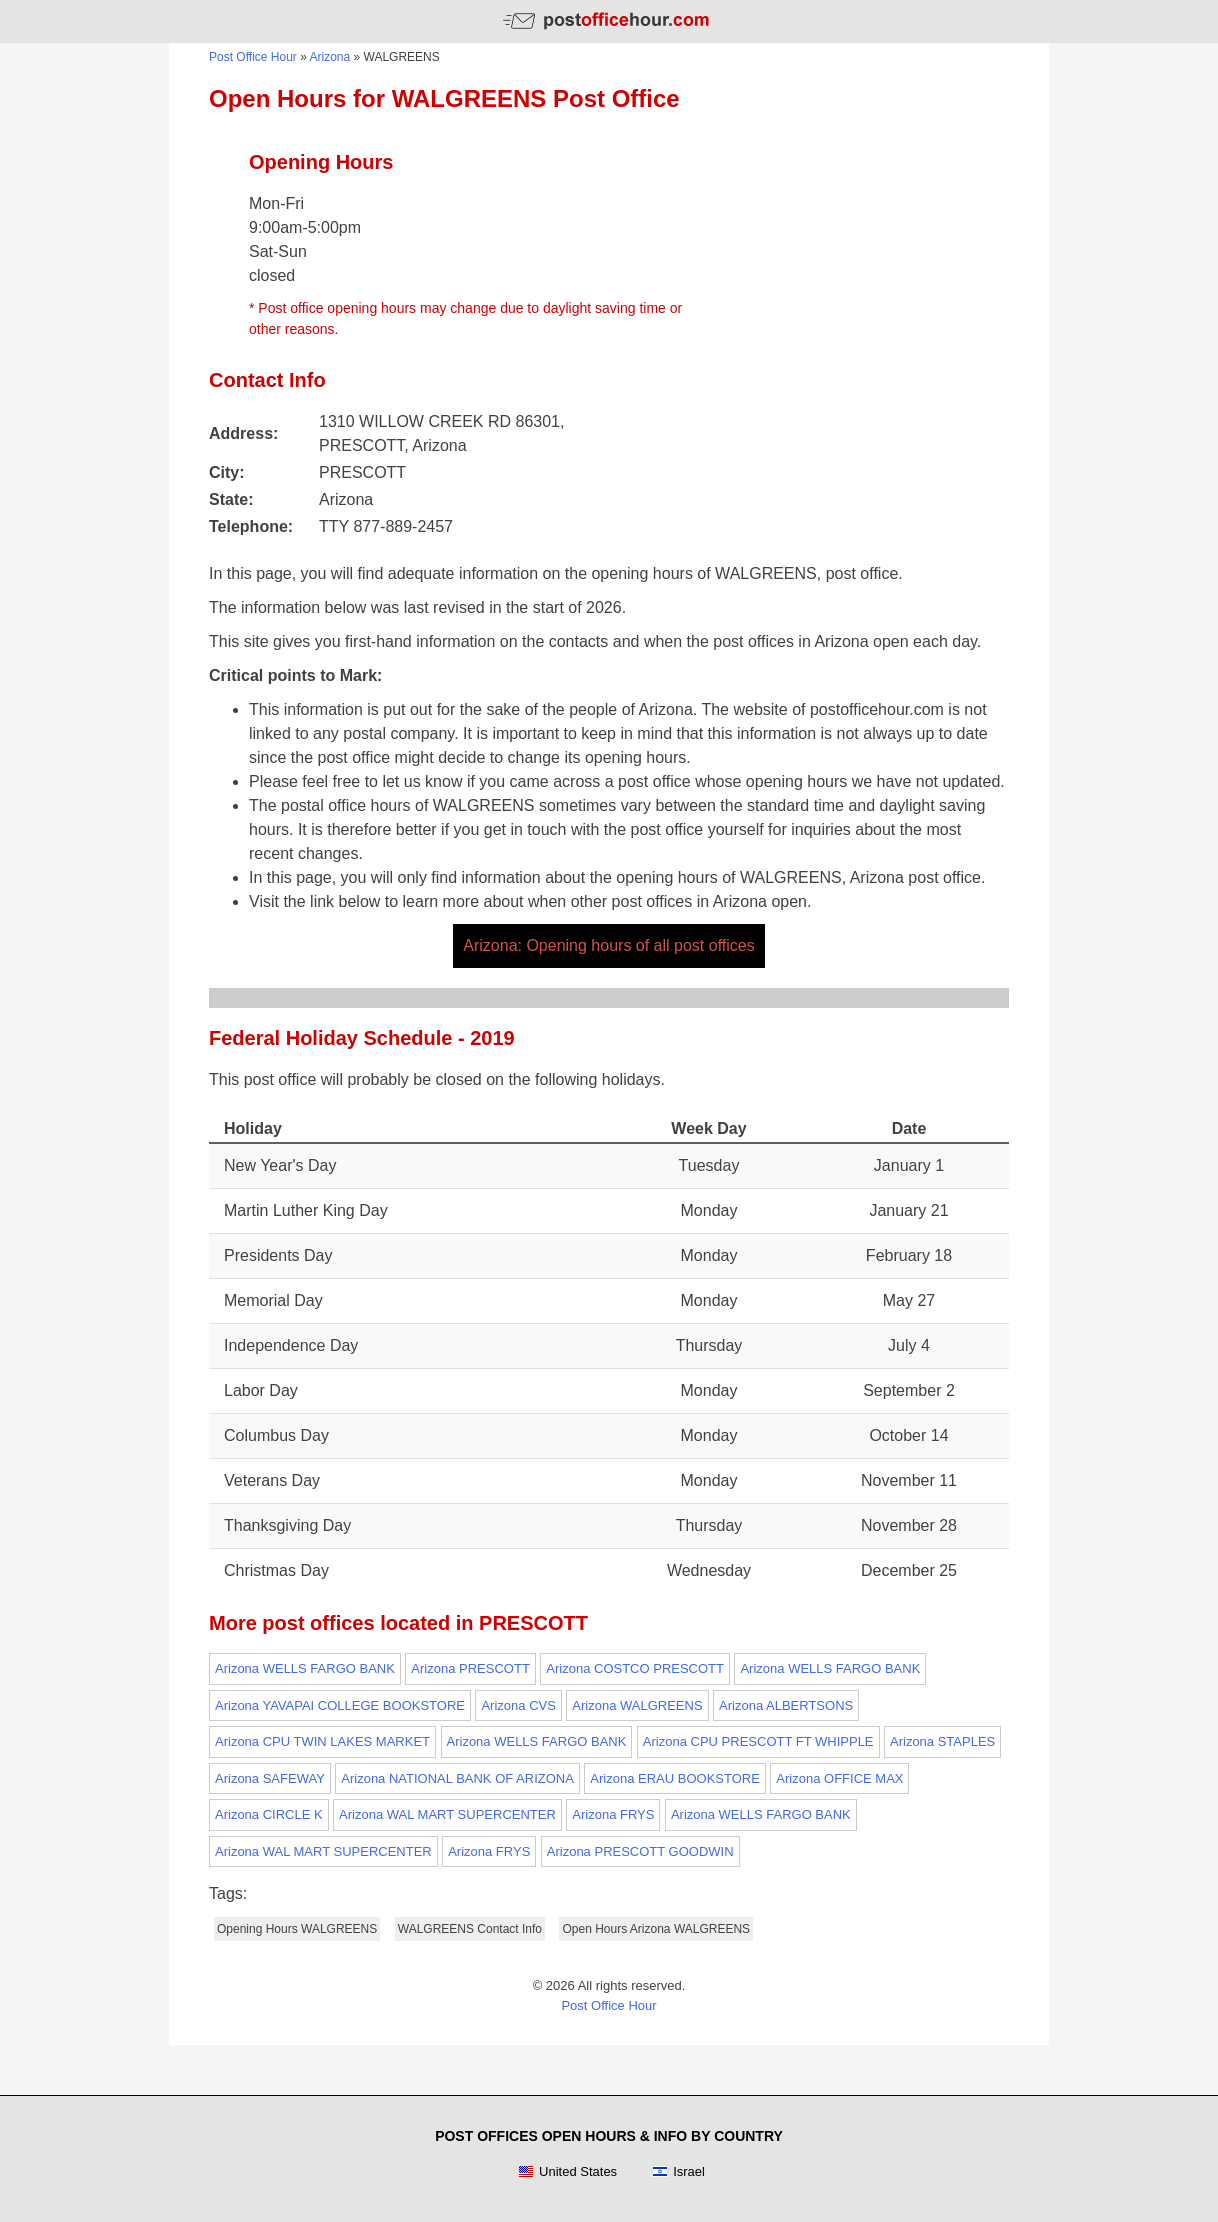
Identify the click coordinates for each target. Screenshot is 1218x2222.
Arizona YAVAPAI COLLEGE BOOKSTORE (340, 1705)
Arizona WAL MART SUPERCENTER (447, 1814)
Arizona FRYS (613, 1814)
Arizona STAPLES (942, 1741)
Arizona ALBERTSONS (786, 1705)
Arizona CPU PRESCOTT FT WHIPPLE (758, 1741)
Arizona (330, 57)
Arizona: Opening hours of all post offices (608, 945)
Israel (678, 2172)
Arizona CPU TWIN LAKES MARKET (322, 1741)
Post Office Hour (253, 57)
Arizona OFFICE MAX (839, 1778)
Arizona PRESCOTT (470, 1668)
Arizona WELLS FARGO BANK (305, 1668)
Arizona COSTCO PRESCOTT (635, 1668)
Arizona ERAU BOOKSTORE (675, 1778)
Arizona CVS (518, 1705)
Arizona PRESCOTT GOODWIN (640, 1851)
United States (567, 2172)
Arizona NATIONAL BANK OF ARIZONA (457, 1778)
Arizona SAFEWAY (270, 1778)
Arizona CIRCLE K (269, 1814)
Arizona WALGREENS (637, 1705)
